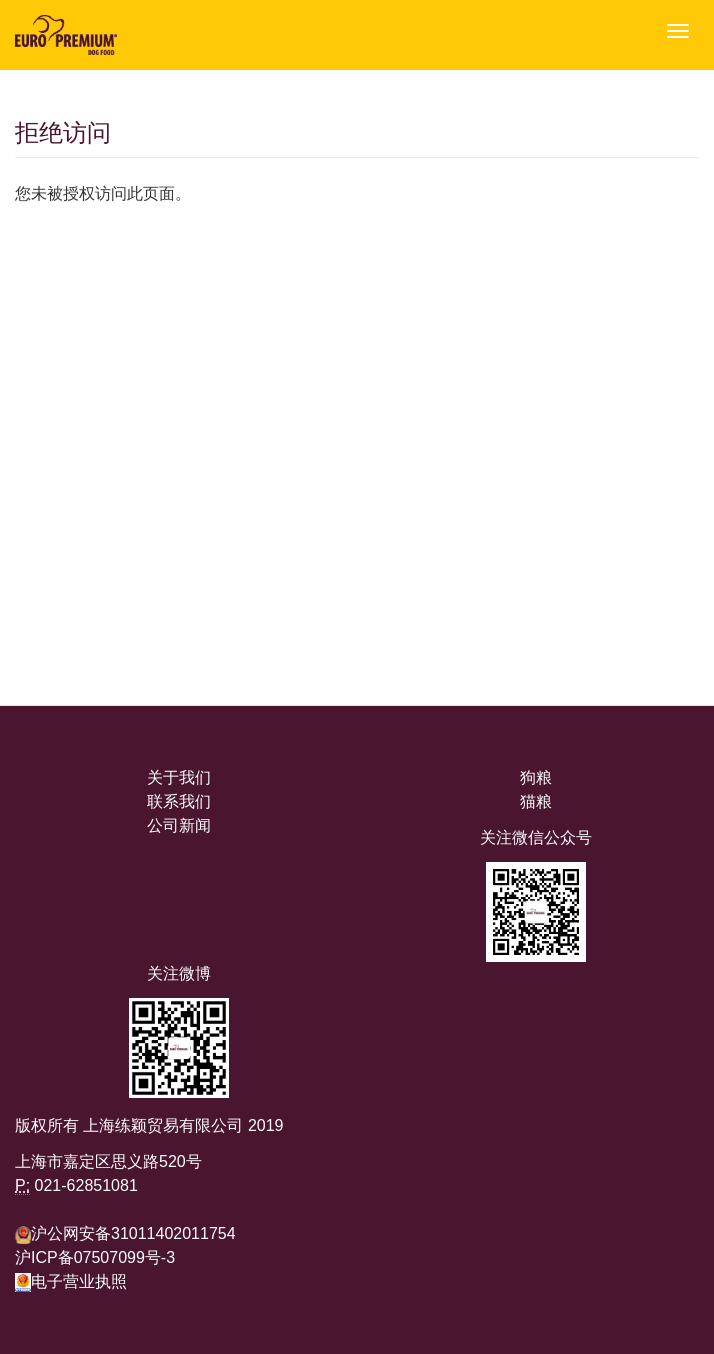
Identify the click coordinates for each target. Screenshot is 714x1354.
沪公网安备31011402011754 (133, 1233)
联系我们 (179, 801)
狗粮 (536, 777)
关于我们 (179, 777)
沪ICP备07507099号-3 (95, 1257)
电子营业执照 (71, 1281)
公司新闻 (179, 825)
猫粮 (536, 801)
